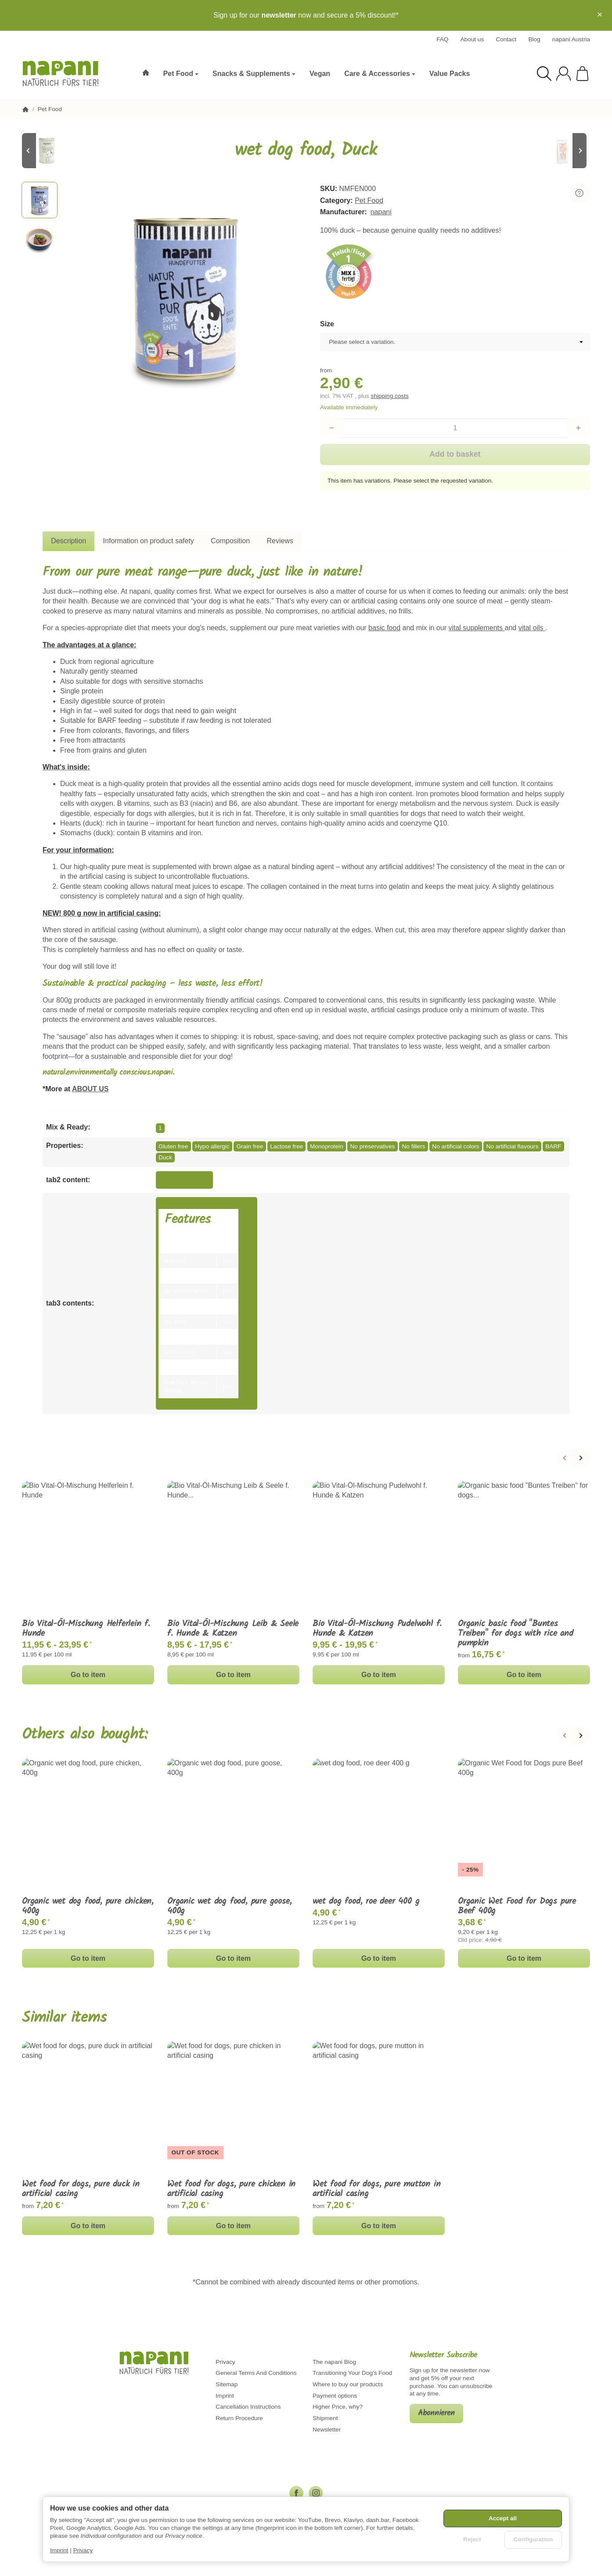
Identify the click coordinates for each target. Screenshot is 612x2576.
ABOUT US (90, 1089)
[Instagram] (316, 2493)
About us (472, 39)
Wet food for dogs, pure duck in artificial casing (81, 2189)
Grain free (250, 1146)
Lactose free (286, 1146)
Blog (534, 39)
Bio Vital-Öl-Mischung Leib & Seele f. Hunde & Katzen (233, 1628)
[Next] (581, 1458)
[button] (39, 199)
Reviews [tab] (280, 541)
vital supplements (476, 627)
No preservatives (372, 1146)
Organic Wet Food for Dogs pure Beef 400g (517, 1906)
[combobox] (455, 342)
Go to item (88, 1674)
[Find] (544, 73)
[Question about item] (579, 192)
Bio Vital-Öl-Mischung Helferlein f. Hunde (86, 1628)
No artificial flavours (512, 1146)
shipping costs (390, 396)
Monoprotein (326, 1146)
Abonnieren (436, 2413)
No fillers (413, 1146)
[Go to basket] (582, 73)
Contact (506, 39)
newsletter (279, 15)
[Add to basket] (455, 454)
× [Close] (599, 14)
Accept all (503, 2518)
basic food (384, 627)
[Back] (564, 1458)
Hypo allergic (212, 1146)
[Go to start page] (64, 74)
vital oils (531, 627)
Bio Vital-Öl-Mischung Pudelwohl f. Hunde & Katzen (377, 1628)
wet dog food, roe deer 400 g (366, 1901)
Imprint (59, 2550)
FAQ (442, 39)
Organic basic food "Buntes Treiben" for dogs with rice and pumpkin (515, 1633)
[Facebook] (296, 2493)
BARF (553, 1146)
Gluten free (173, 1146)
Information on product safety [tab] (148, 541)
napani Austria (571, 39)
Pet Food (369, 200)
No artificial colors (455, 1146)
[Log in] (563, 73)
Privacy (83, 2550)
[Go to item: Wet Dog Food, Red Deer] (48, 150)
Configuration (533, 2539)
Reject (472, 2539)
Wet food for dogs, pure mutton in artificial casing (376, 2189)
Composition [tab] (230, 541)
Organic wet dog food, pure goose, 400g (229, 1906)
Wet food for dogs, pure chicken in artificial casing (231, 2189)
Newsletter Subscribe (443, 2355)
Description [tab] (68, 541)
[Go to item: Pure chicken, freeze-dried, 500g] (563, 150)
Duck (165, 1157)
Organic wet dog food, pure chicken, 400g (88, 1906)
